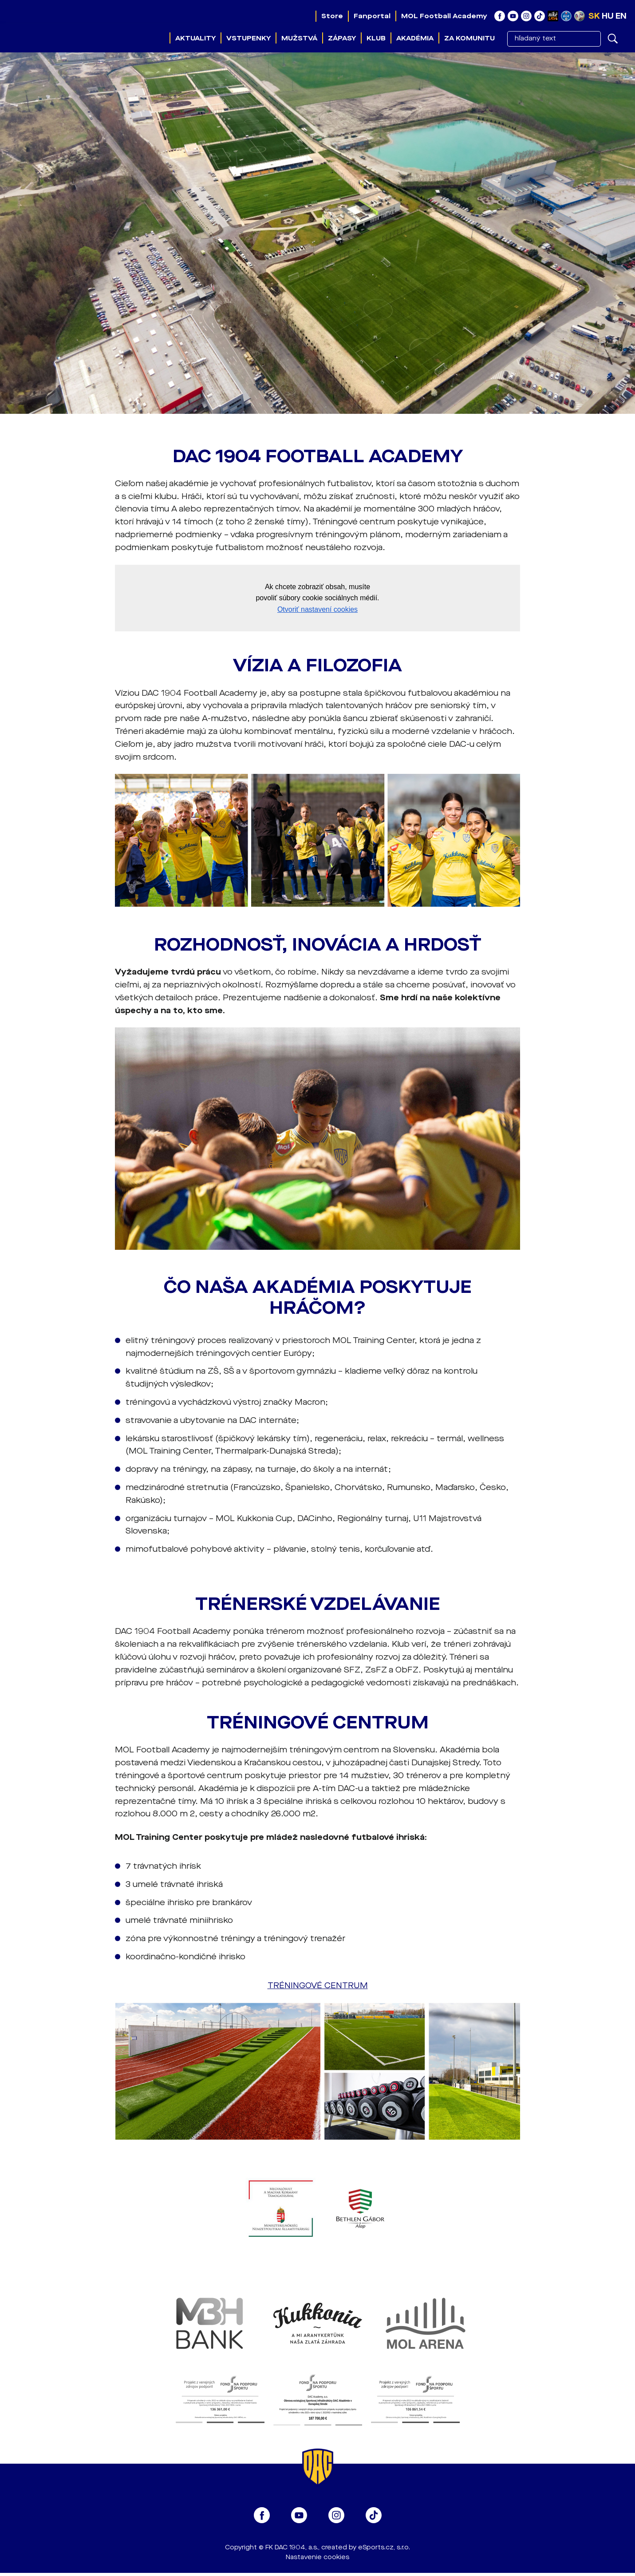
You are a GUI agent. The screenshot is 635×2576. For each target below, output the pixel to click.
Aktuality (195, 38)
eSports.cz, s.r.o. (384, 2547)
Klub (376, 38)
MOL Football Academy (444, 16)
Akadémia (415, 38)
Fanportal (372, 16)
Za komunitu (469, 38)
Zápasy (342, 38)
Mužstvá (299, 38)
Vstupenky (248, 38)
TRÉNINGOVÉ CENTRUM (318, 1985)
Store (332, 16)
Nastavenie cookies (317, 2557)
